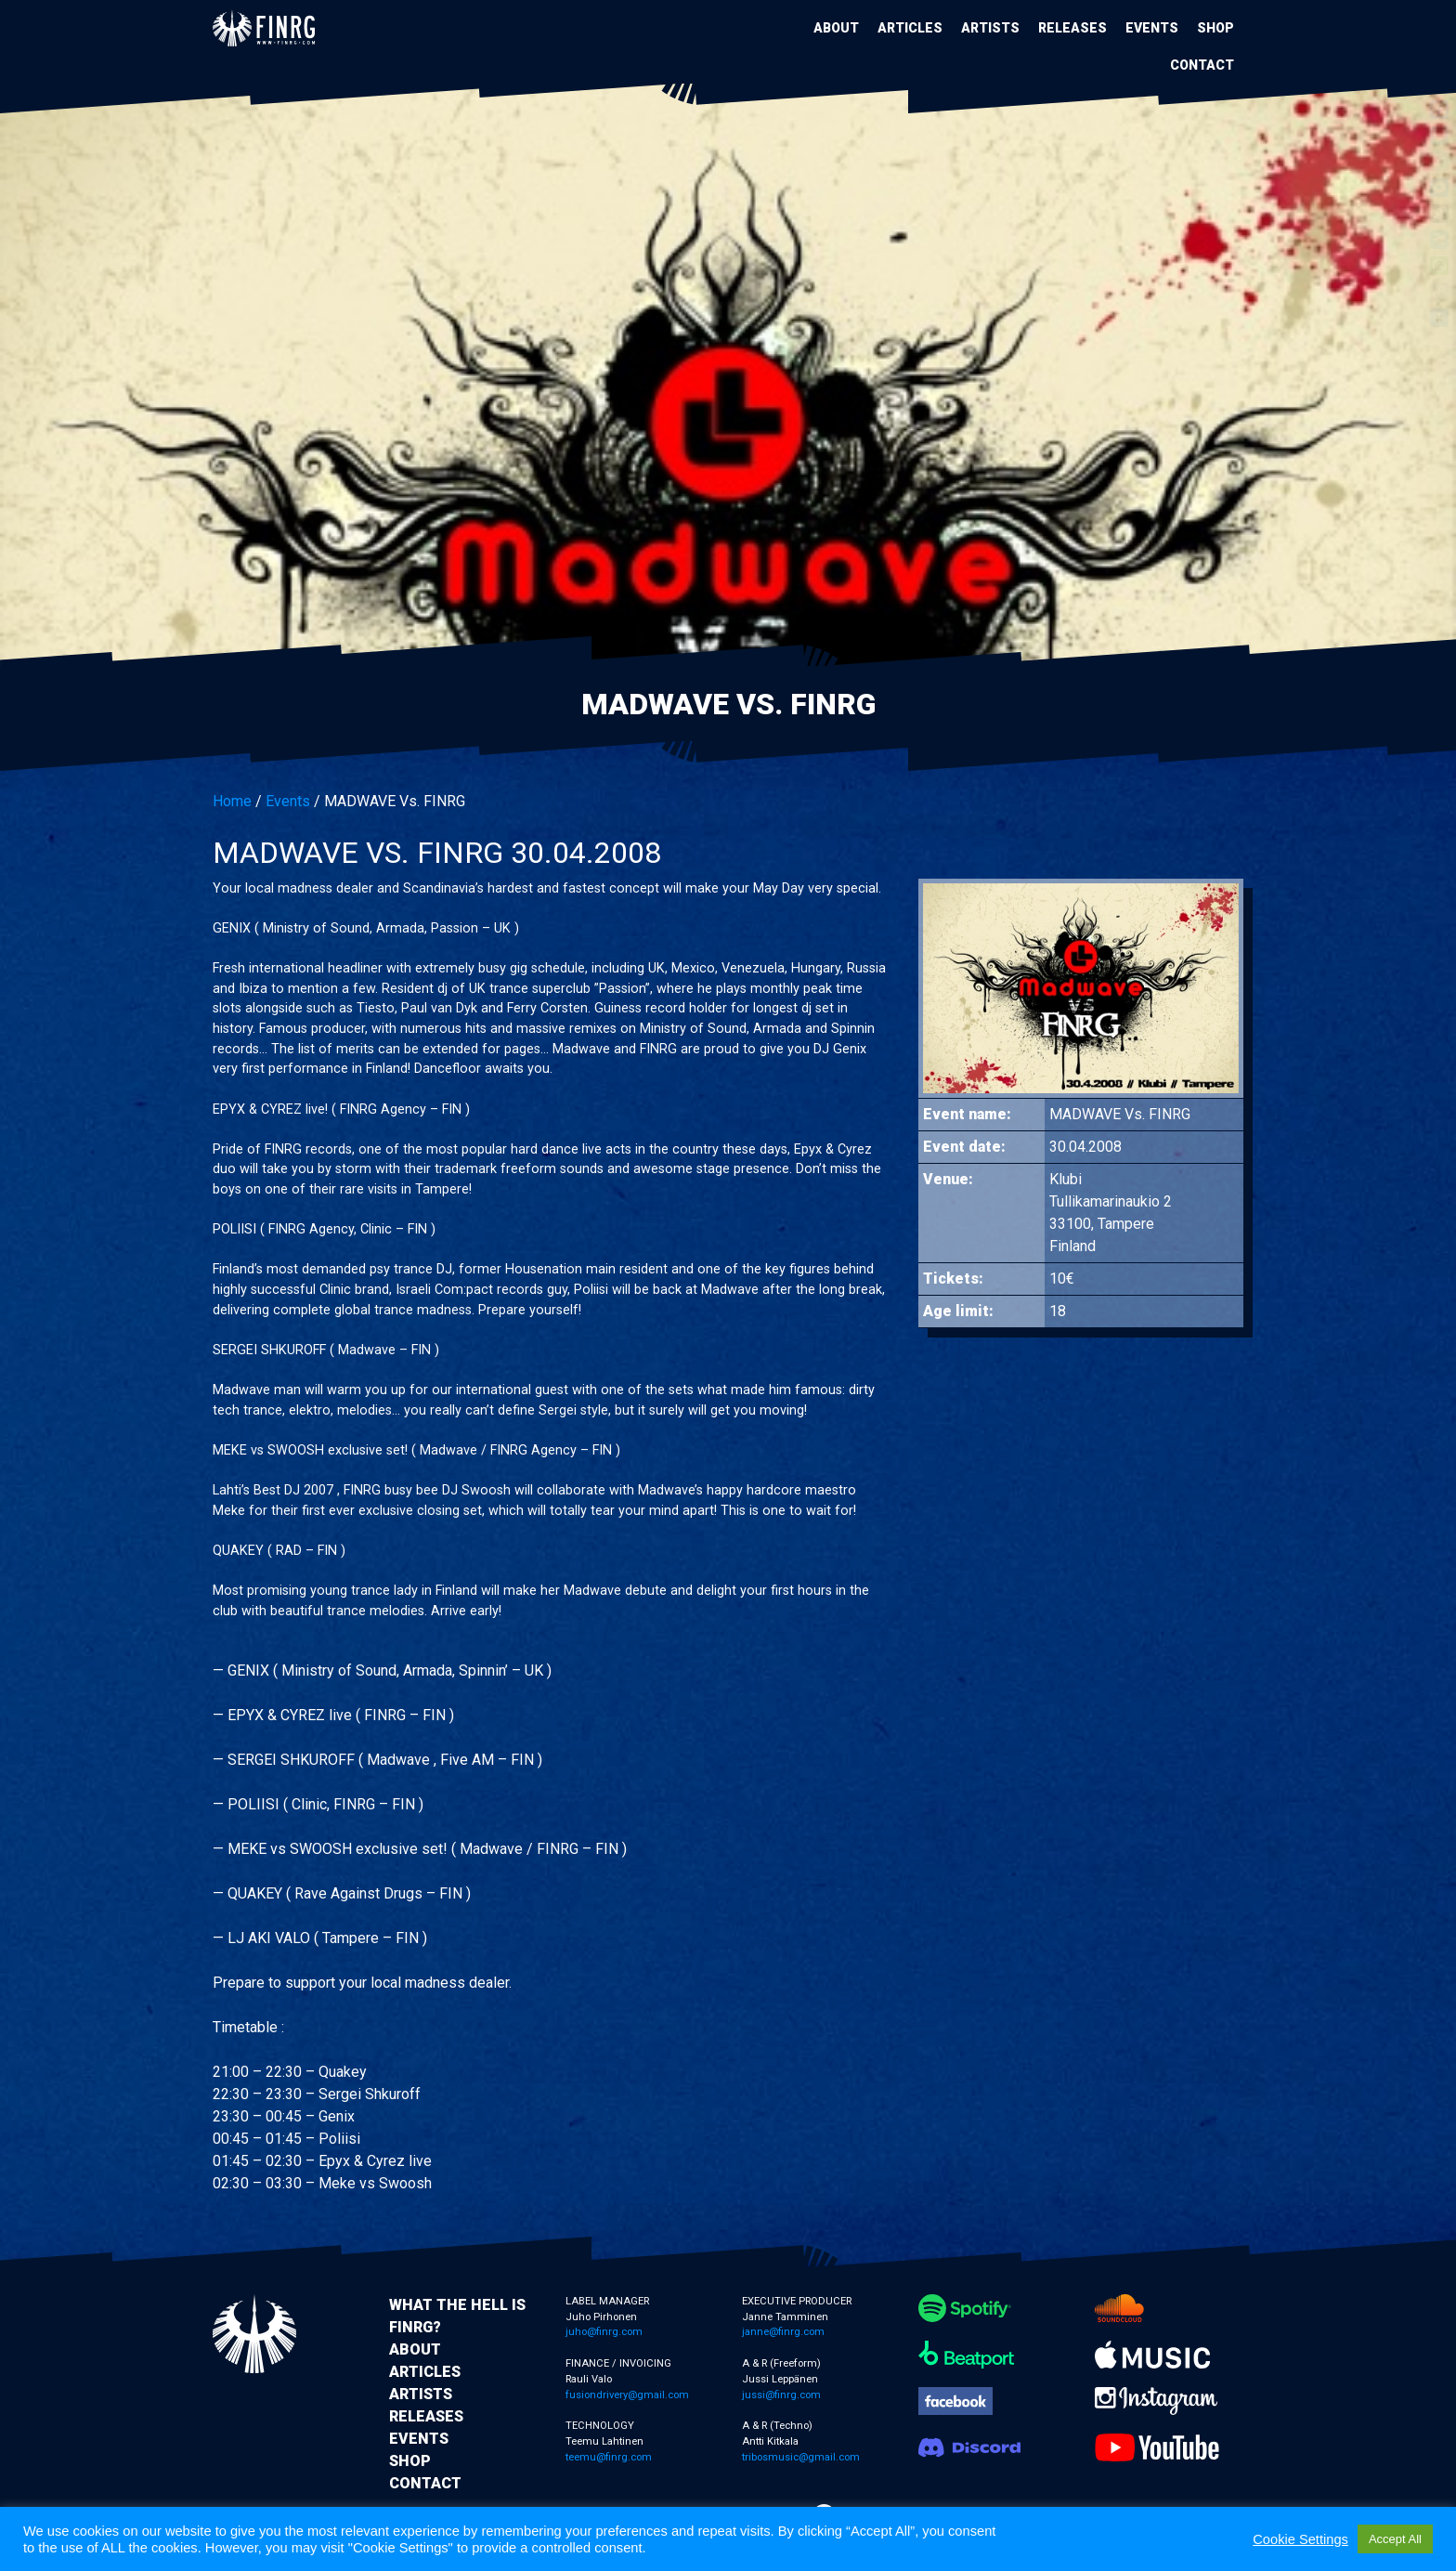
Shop (1215, 27)
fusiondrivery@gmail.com (627, 2395)
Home (232, 801)
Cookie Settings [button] (1300, 2539)
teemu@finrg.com (609, 2457)
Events (1151, 27)
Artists (990, 27)
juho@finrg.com (604, 2332)
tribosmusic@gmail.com (801, 2457)
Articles (910, 27)
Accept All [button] (1395, 2539)
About (836, 27)
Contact (1202, 65)
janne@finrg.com (783, 2332)
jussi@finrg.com (781, 2395)
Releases (1072, 27)
